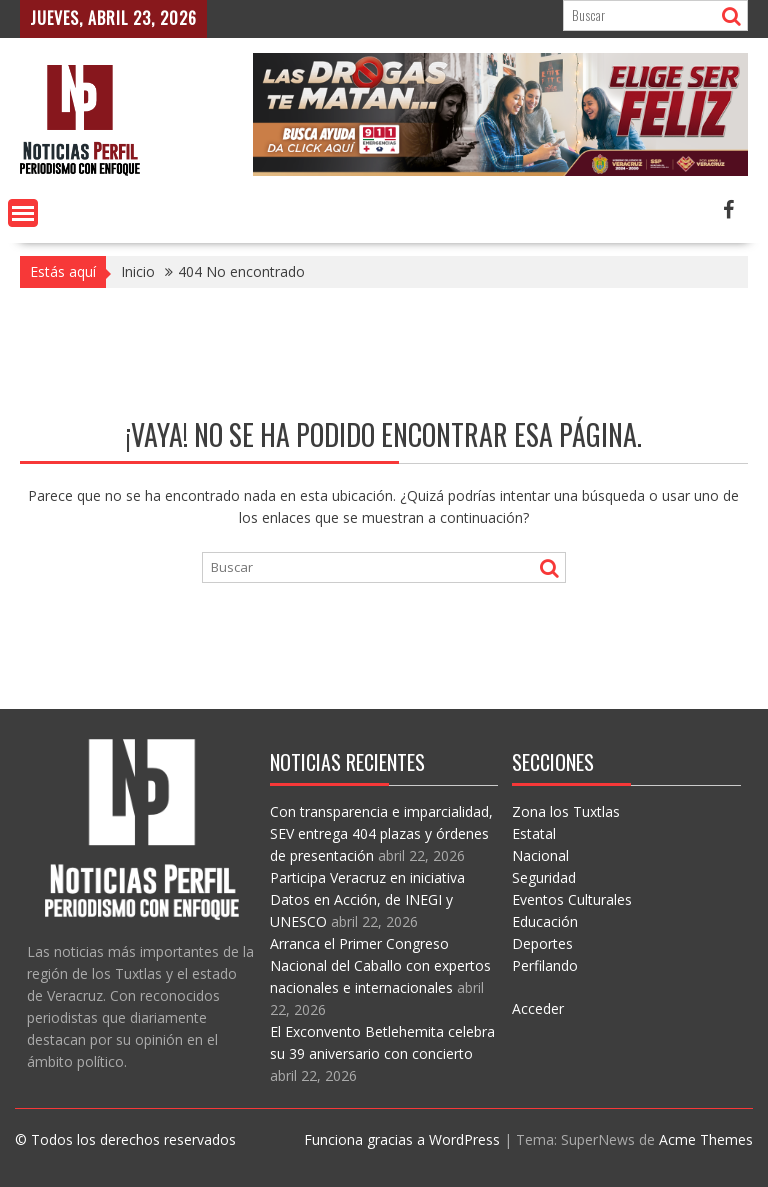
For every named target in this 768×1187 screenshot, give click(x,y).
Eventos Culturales (572, 899)
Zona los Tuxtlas (566, 811)
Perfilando (545, 965)
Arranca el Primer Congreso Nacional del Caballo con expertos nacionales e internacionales (380, 965)
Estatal (534, 833)
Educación (545, 921)
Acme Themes (706, 1139)
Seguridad (544, 877)
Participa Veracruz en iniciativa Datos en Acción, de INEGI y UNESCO (367, 899)
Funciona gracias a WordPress (402, 1139)
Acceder (538, 1008)
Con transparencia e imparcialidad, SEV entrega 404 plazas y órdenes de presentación (381, 833)
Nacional (540, 855)
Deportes (542, 943)
